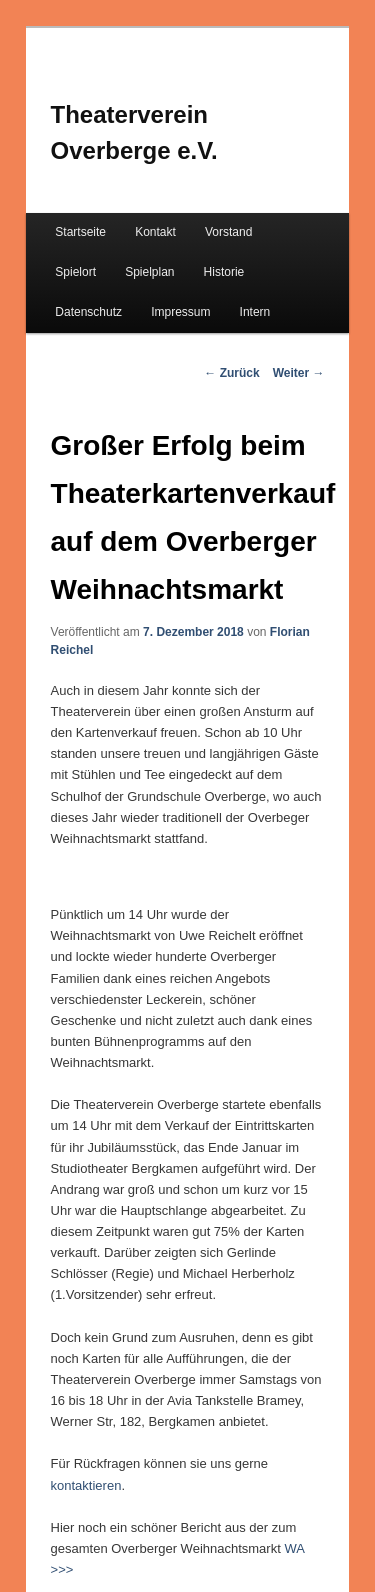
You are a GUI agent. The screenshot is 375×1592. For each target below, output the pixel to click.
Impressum (180, 312)
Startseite (80, 232)
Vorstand (228, 232)
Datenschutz (88, 312)
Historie (224, 272)
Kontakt (155, 232)
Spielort (75, 272)
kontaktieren (86, 1485)
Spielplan (149, 272)
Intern (255, 312)
